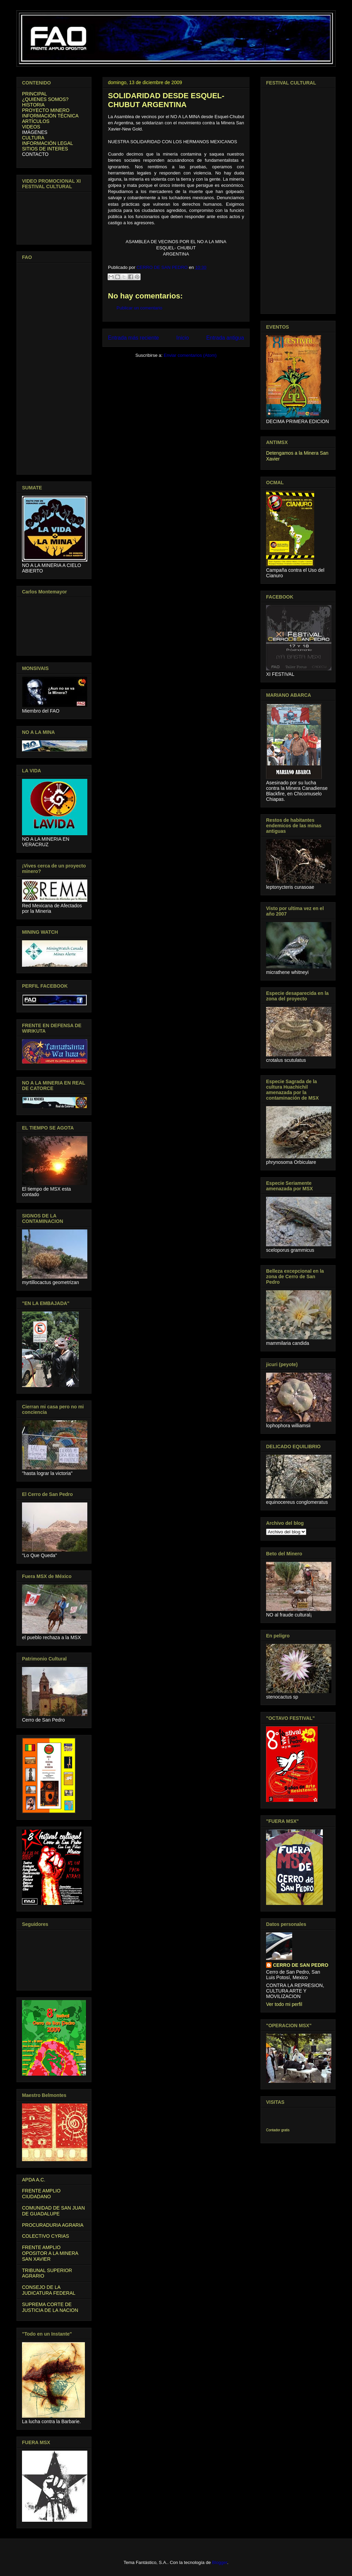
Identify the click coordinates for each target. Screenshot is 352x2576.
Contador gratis (277, 2130)
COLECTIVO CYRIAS (45, 2236)
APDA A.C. (33, 2179)
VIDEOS (31, 126)
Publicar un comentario (139, 307)
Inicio (182, 338)
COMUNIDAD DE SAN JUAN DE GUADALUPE (53, 2210)
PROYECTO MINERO (45, 110)
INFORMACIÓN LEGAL (47, 143)
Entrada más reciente (133, 338)
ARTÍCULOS (36, 121)
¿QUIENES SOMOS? (45, 99)
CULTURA (33, 137)
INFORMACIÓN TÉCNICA (50, 115)
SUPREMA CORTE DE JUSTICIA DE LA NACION (50, 2307)
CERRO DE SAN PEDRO (300, 1965)
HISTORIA (33, 104)
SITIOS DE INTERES (45, 148)
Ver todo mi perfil (284, 2004)
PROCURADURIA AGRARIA (53, 2225)
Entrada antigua (225, 338)
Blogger (219, 2562)
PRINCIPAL (34, 94)
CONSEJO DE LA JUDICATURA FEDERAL (48, 2290)
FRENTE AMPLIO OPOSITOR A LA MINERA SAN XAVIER (50, 2253)
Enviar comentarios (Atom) (190, 355)
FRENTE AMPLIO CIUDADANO (41, 2193)
